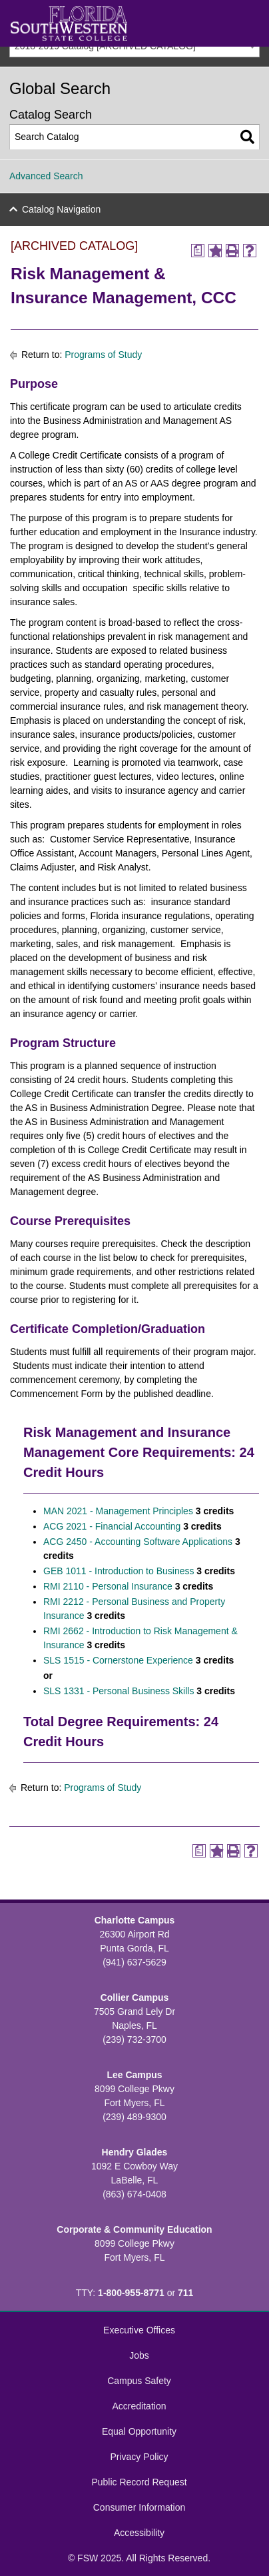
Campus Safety (139, 2380)
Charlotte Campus (135, 1920)
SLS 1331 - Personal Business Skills (118, 1691)
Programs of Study (103, 354)
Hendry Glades (135, 2152)
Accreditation (139, 2406)
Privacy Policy (139, 2456)
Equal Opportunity (139, 2431)
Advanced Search (46, 176)
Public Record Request (138, 2482)
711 (185, 2292)
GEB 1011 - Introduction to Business (118, 1571)
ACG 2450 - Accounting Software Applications (137, 1541)
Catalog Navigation (61, 209)
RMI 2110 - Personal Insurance (107, 1586)
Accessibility (139, 2532)
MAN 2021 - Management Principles (118, 1511)
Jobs (139, 2355)
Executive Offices (139, 2330)
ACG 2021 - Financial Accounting (111, 1526)
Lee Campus (134, 2074)
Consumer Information (139, 2507)
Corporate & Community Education (134, 2229)
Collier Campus (135, 1997)
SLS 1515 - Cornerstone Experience (118, 1660)
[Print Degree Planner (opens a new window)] (197, 250)
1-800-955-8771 (131, 2292)
